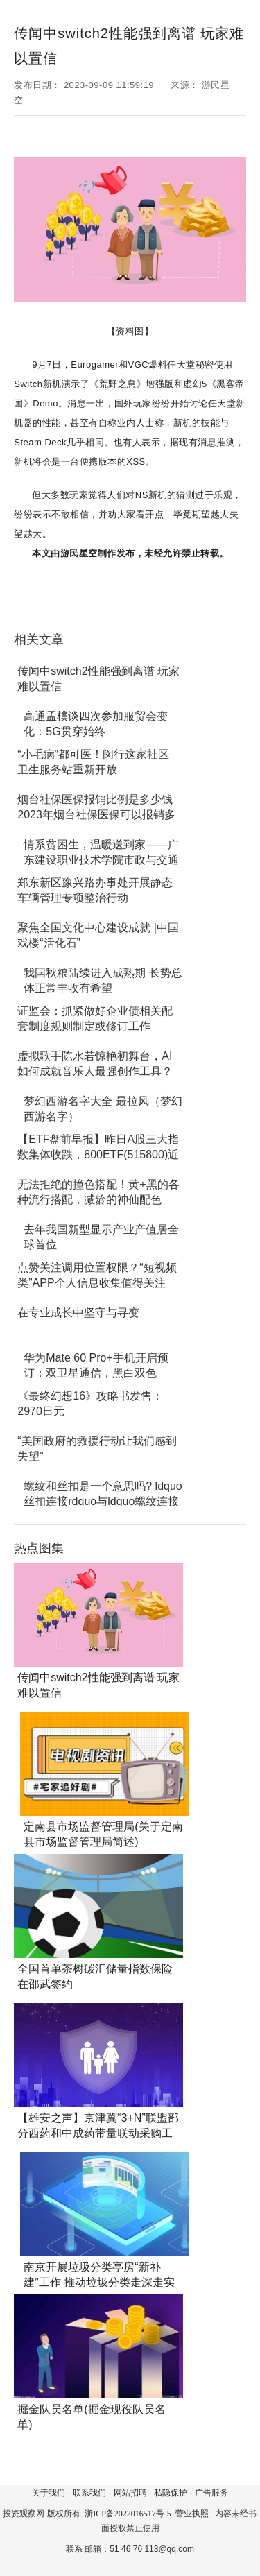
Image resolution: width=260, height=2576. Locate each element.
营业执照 (192, 2513)
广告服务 (211, 2493)
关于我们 (48, 2493)
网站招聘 (130, 2493)
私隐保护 (170, 2493)
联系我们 (89, 2493)
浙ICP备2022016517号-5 (128, 2513)
